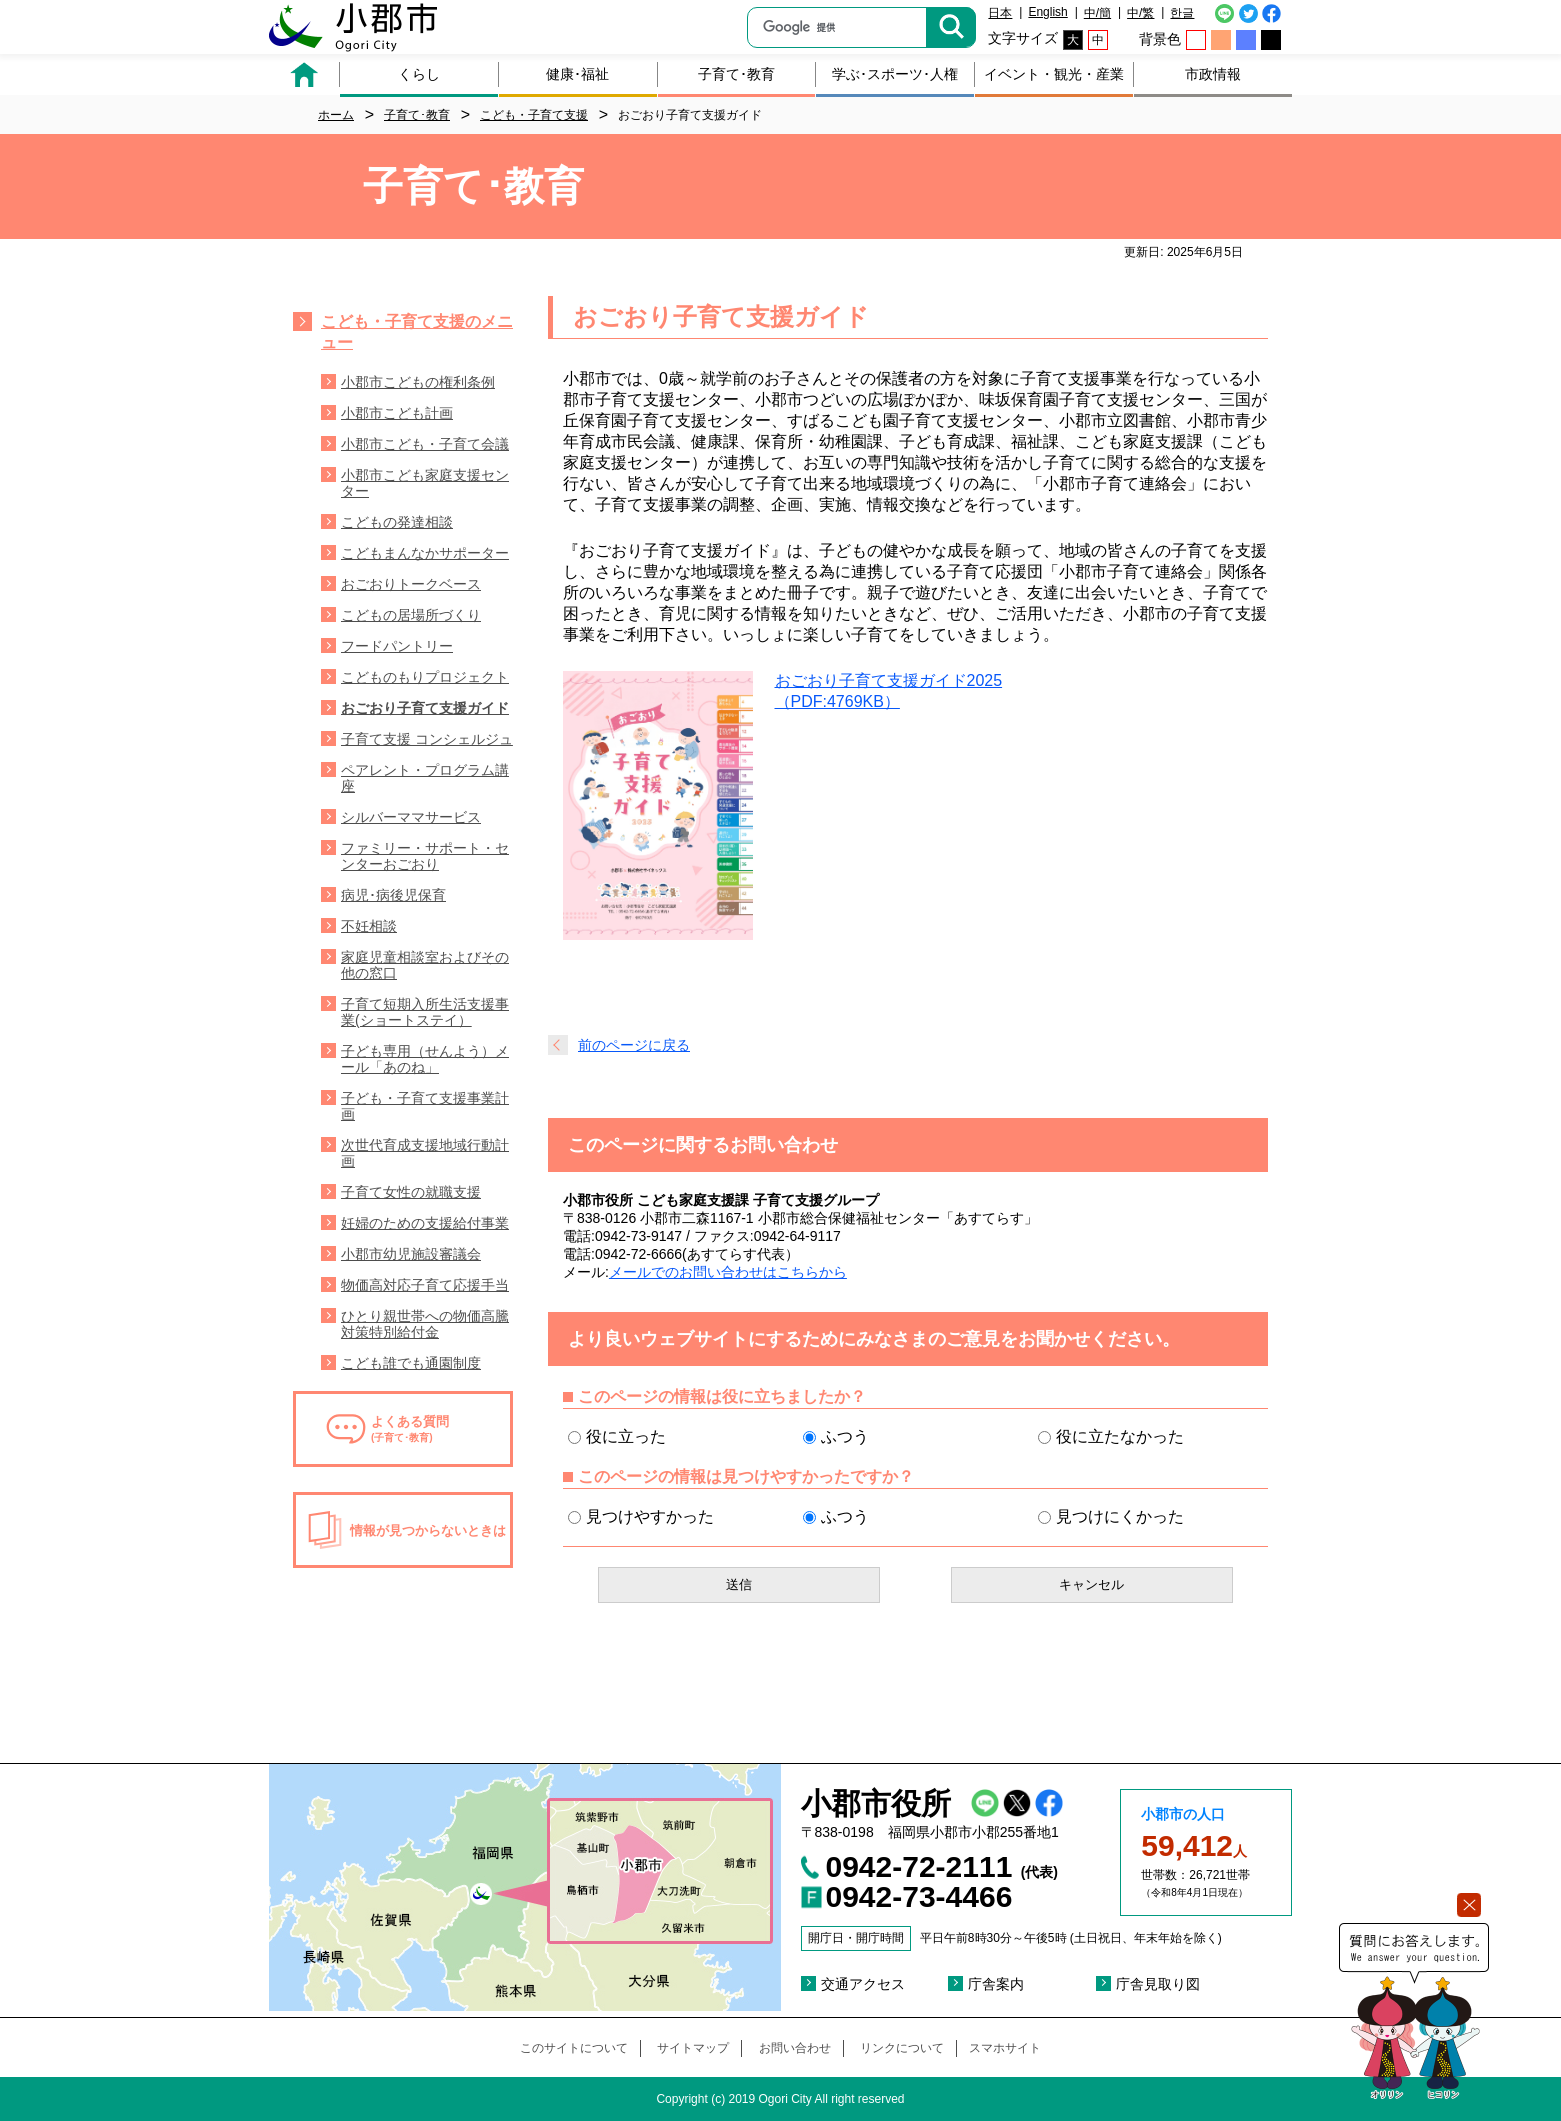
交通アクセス (863, 1984)
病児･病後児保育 (393, 895)
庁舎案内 (996, 1984)
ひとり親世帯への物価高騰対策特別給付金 (425, 1324)
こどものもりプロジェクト (425, 677)
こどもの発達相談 (397, 522)
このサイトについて (574, 2048)
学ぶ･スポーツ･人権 (895, 74)
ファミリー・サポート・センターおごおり (425, 856)
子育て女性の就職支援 (411, 1192)
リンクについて (902, 2048)
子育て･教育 (736, 74)
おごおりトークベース (411, 584)
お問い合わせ (795, 2048)
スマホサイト (1005, 2048)
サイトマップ (693, 2048)
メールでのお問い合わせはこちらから (728, 1272)
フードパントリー (397, 646)
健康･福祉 (577, 74)
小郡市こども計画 (397, 413)
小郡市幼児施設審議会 (411, 1254)
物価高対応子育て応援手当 (425, 1285)
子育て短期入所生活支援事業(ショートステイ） (425, 1012)
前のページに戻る (634, 1045)
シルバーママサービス (411, 817)
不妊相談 (369, 926)
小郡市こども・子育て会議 (425, 444)
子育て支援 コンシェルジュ (427, 739)
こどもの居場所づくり (411, 615)
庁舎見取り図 (1158, 1984)
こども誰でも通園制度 (411, 1363)
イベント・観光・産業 (1054, 74)
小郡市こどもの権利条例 (418, 382)
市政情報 (1213, 74)
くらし (419, 74)
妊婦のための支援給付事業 (425, 1223)
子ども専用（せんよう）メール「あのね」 (425, 1059)
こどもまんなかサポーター (425, 553)
